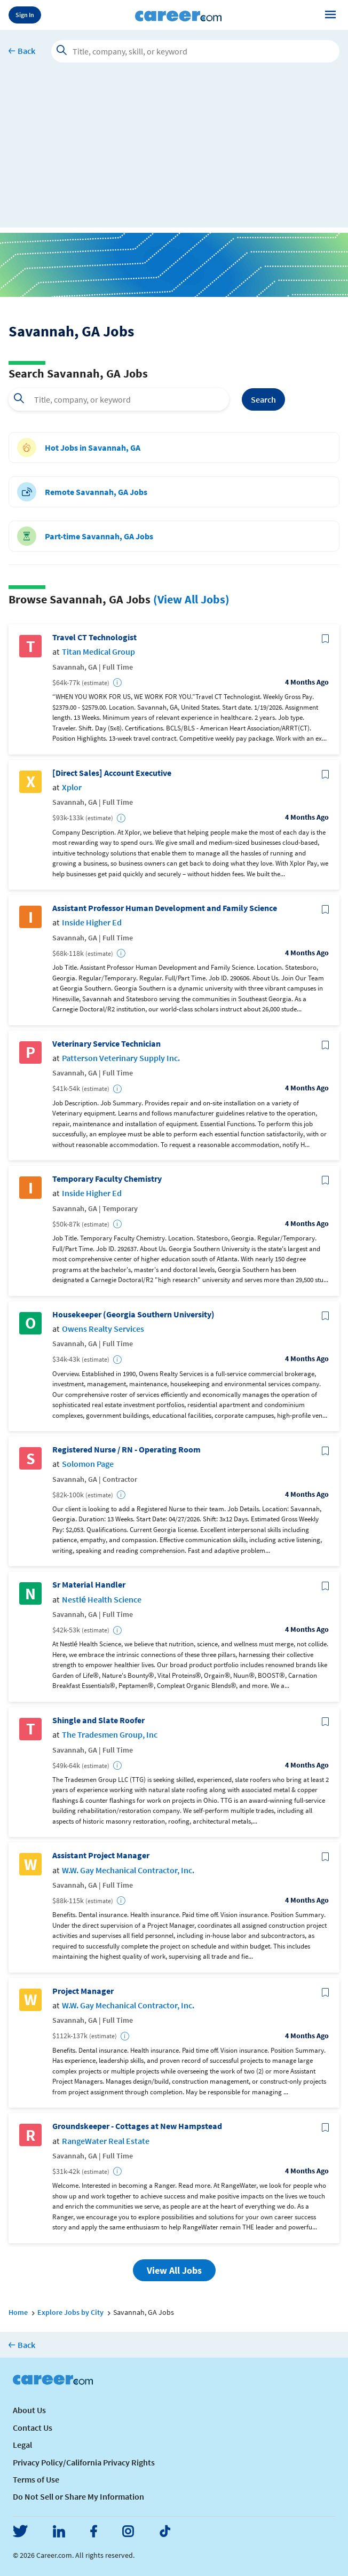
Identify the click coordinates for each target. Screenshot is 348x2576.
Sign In (24, 15)
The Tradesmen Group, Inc (109, 1735)
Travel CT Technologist (94, 637)
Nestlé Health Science (101, 1600)
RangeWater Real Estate (105, 2141)
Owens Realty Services (103, 1329)
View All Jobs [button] (174, 2270)
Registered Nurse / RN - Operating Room (126, 1449)
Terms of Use (36, 2479)
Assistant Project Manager (100, 1855)
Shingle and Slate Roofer (98, 1720)
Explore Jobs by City (70, 2312)
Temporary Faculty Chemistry (107, 1179)
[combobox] (119, 399)
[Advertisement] (174, 152)
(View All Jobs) (191, 599)
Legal (22, 2444)
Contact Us (32, 2427)
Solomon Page (88, 1464)
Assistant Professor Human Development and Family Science (164, 908)
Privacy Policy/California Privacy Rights (84, 2462)
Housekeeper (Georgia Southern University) (133, 1314)
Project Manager (83, 1991)
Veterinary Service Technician (106, 1044)
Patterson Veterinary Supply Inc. (121, 1058)
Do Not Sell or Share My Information (78, 2496)
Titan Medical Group (98, 652)
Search (263, 399)
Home (18, 2312)
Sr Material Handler (88, 1585)
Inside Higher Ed (92, 922)
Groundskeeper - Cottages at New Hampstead (137, 2126)
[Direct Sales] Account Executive (111, 773)
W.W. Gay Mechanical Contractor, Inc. (128, 1870)
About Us (29, 2410)
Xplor (72, 787)
